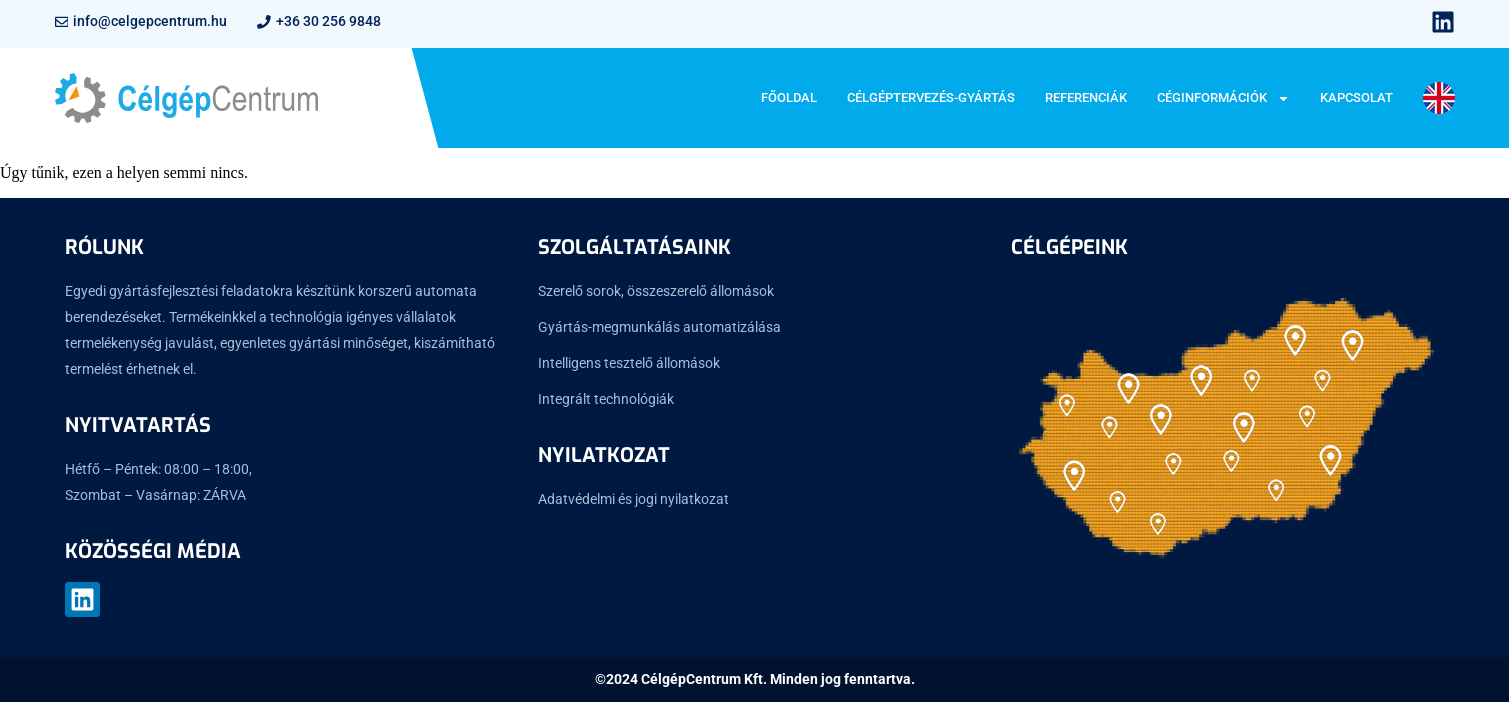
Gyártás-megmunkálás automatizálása (659, 327)
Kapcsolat (1356, 97)
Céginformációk (1223, 98)
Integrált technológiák (606, 399)
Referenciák (1086, 97)
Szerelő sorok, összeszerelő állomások (656, 291)
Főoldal (789, 97)
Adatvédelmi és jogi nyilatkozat (633, 499)
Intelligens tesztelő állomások (629, 363)
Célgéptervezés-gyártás (931, 97)
